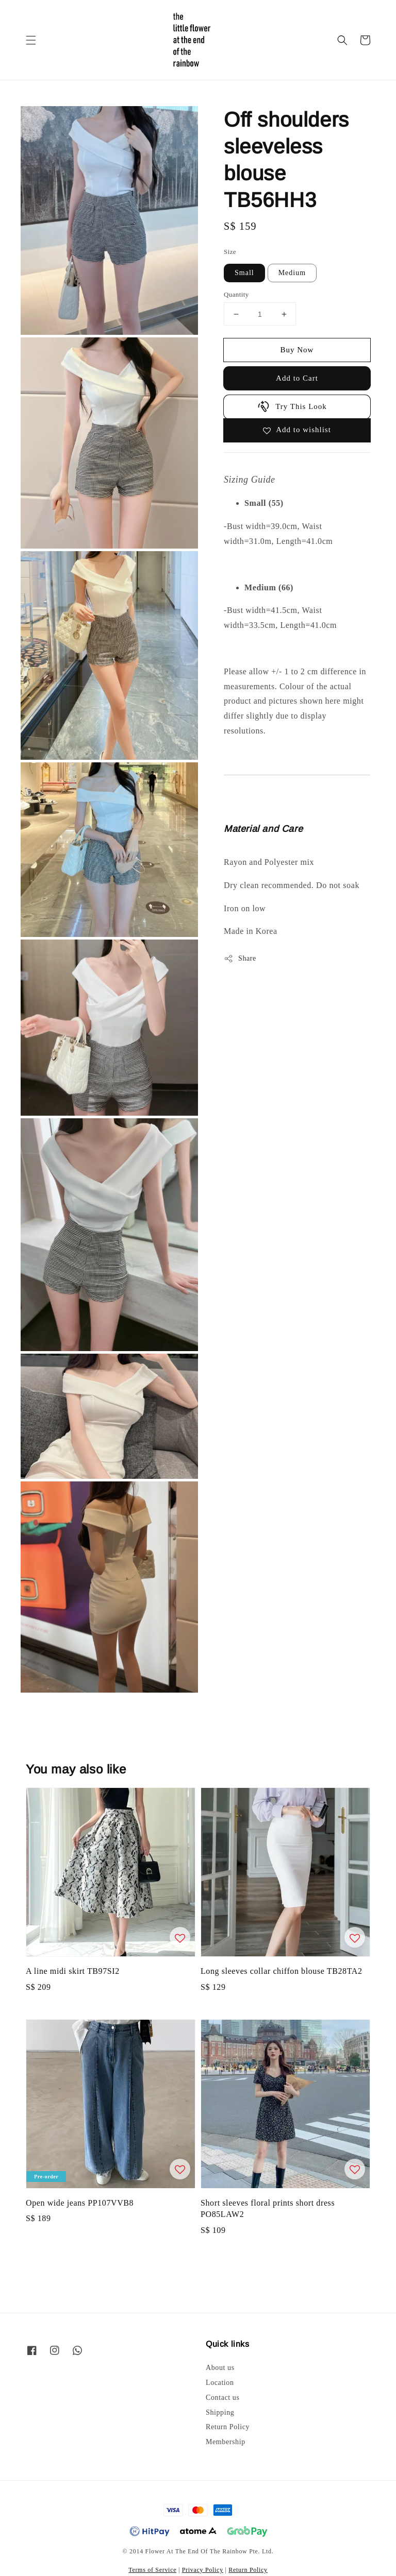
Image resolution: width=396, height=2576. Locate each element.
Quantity (236, 294)
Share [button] (240, 958)
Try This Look (292, 406)
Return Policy (228, 2427)
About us (220, 2368)
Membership (225, 2442)
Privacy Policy (202, 2569)
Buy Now (297, 350)
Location (220, 2382)
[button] (31, 40)
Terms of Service (152, 2569)
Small (244, 273)
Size (230, 251)
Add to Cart (297, 378)
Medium (292, 273)
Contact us (223, 2397)
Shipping (220, 2412)
